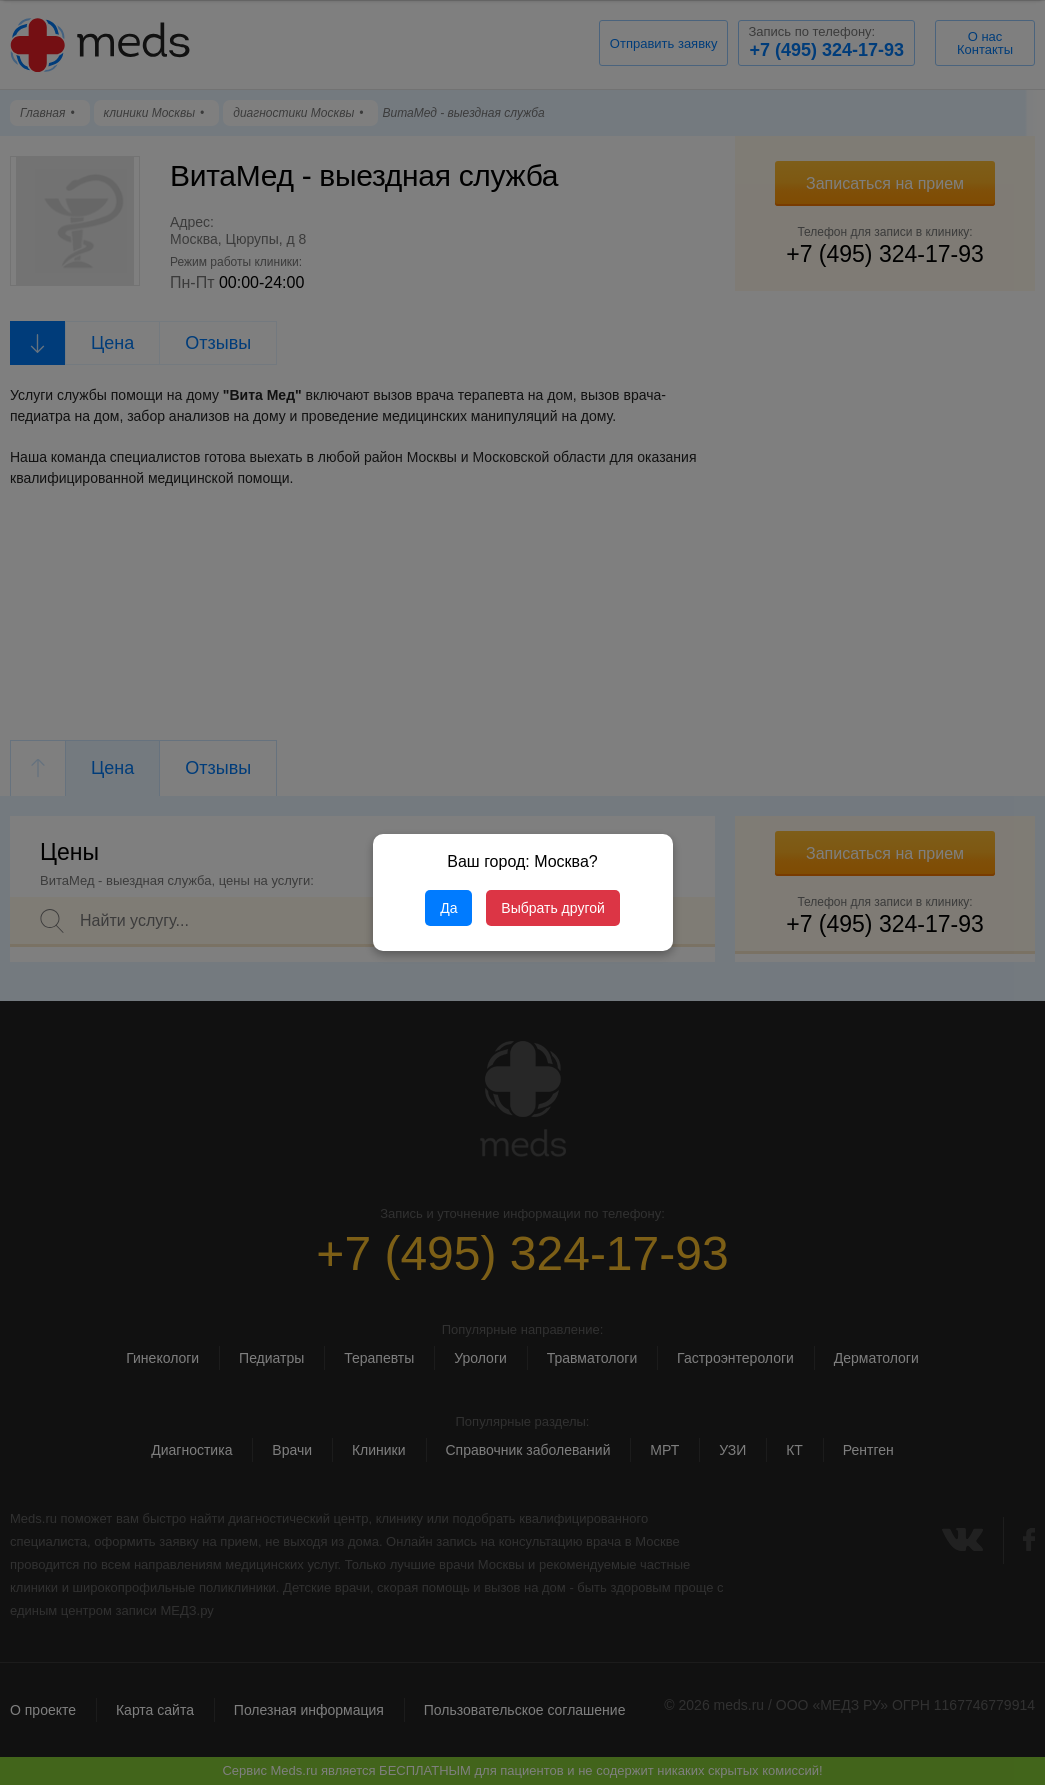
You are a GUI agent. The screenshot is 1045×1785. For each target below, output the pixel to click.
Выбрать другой (552, 908)
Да (448, 908)
